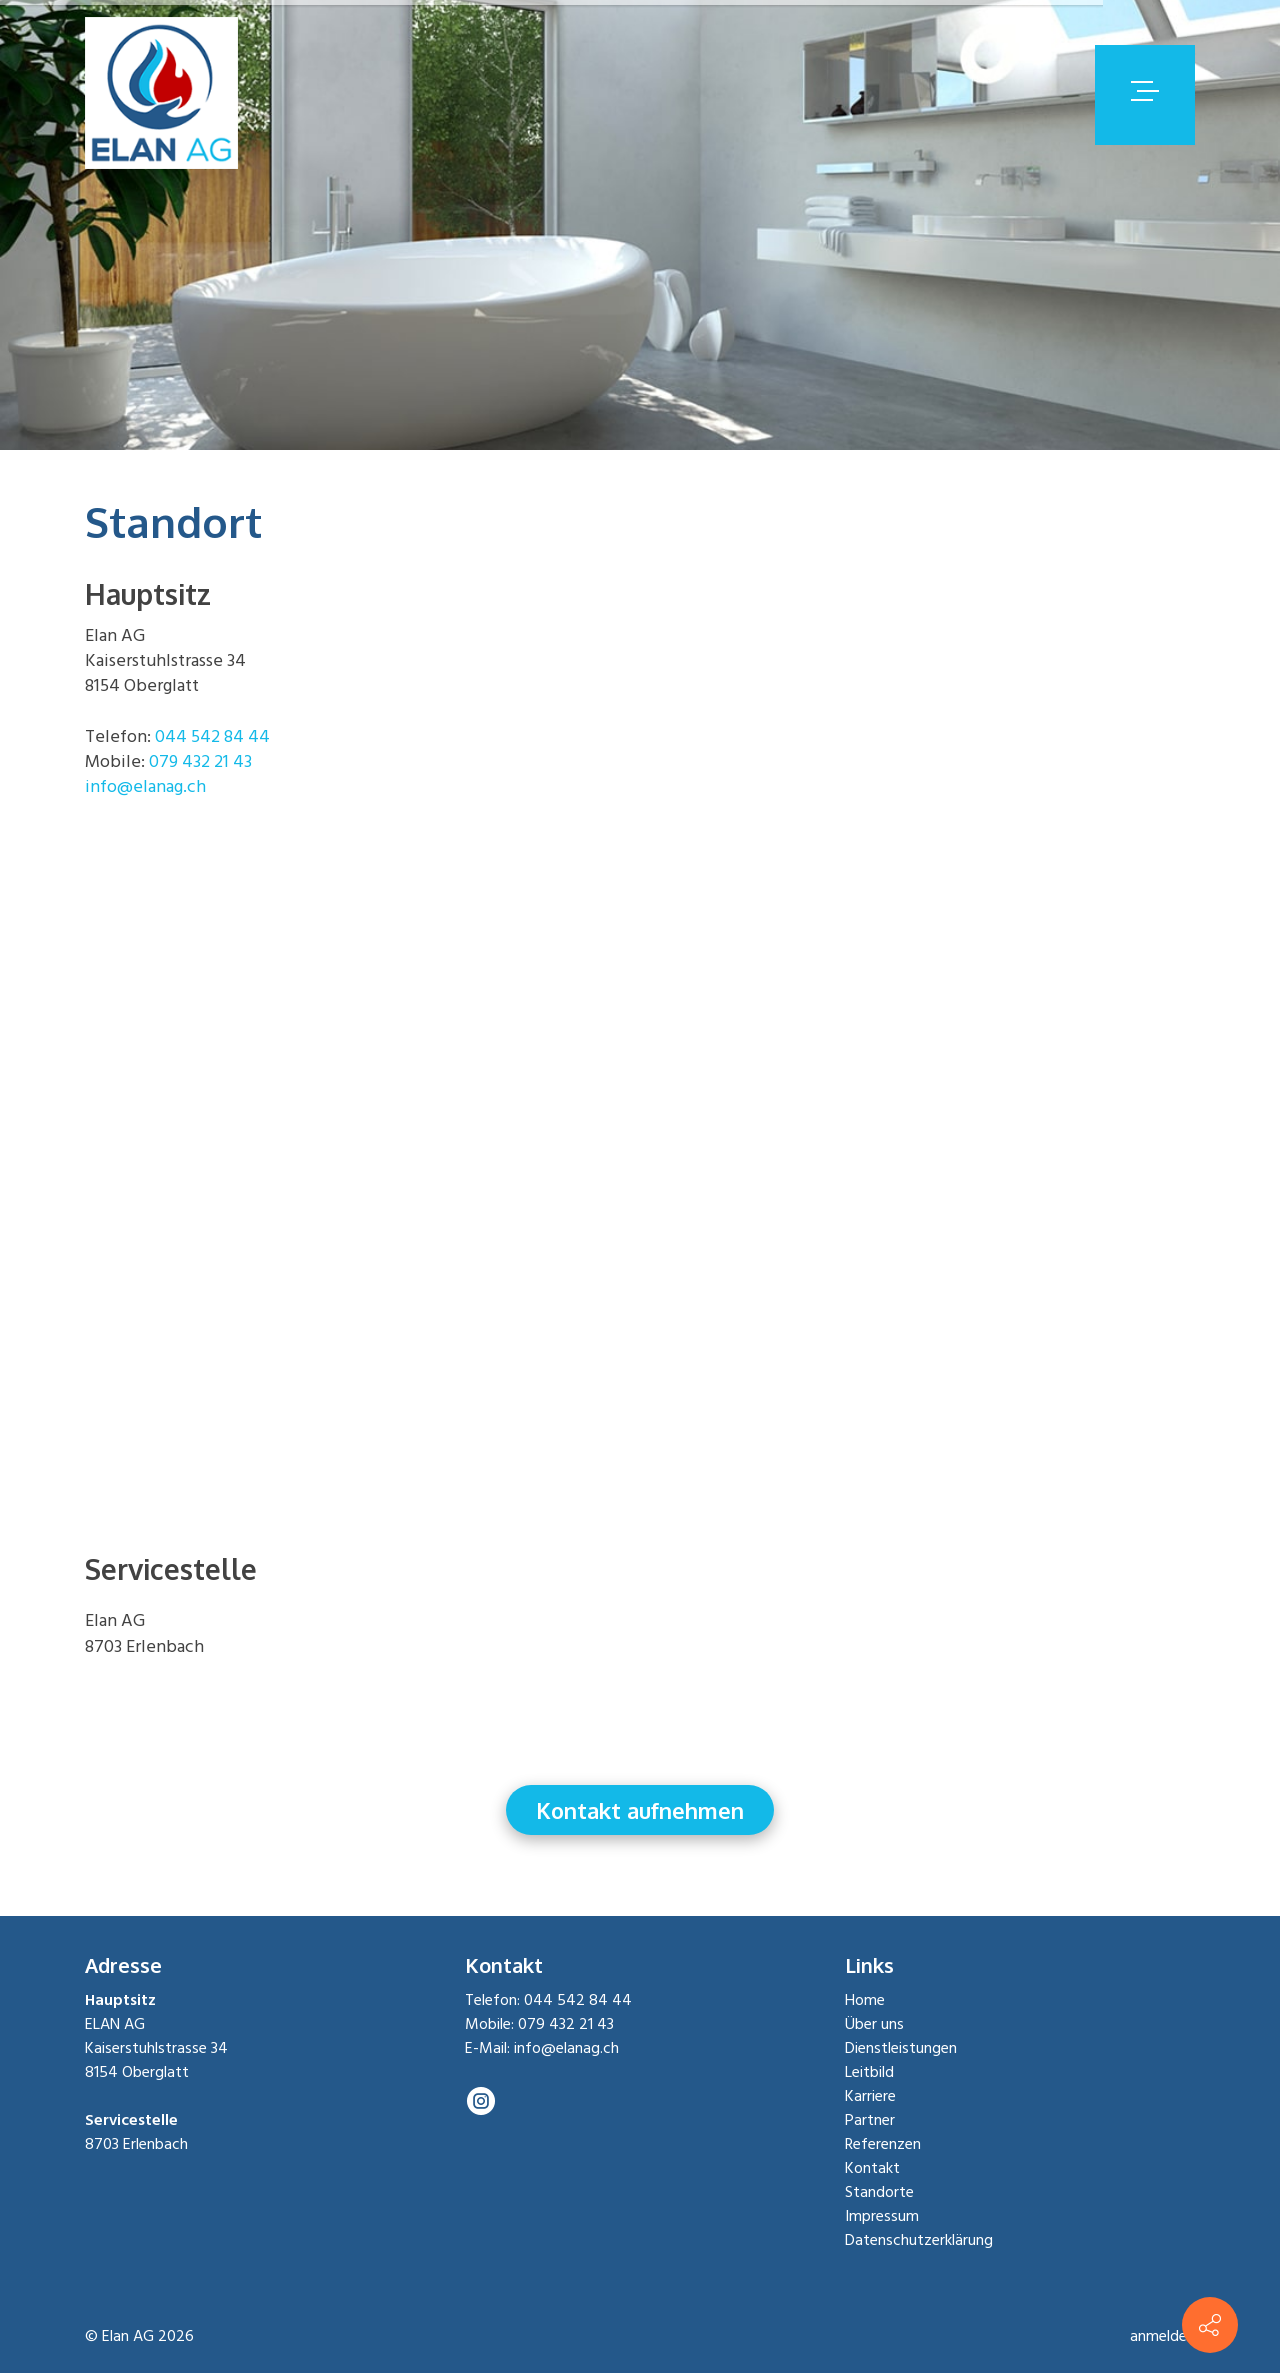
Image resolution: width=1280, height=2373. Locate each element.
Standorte (879, 2193)
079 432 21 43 (200, 762)
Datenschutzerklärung (919, 2241)
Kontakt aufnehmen (640, 1810)
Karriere (870, 2097)
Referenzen (883, 2145)
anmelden (1162, 2337)
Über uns (874, 2025)
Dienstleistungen (901, 2049)
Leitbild (869, 2073)
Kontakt (872, 2169)
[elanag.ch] (161, 94)
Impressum (882, 2217)
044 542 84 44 (212, 737)
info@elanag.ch (145, 787)
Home (865, 2001)
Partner (870, 2121)
